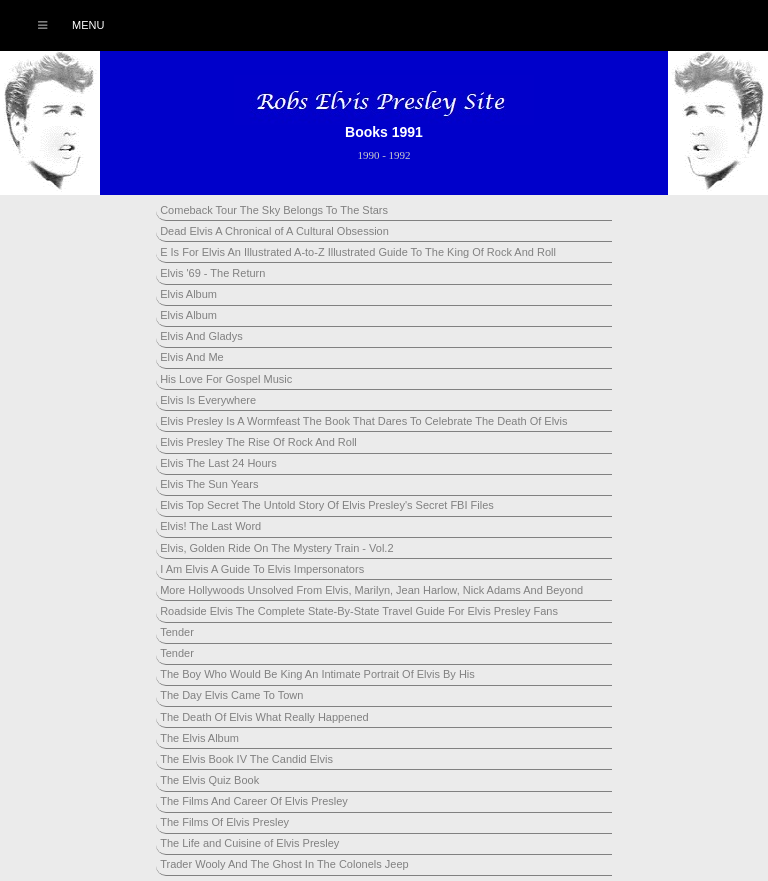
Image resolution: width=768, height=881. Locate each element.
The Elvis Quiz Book (209, 780)
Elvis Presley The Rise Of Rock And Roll (258, 442)
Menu (60, 25)
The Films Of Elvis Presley (224, 822)
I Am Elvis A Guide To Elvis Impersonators (262, 569)
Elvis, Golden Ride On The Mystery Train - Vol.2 (276, 548)
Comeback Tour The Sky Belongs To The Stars (274, 210)
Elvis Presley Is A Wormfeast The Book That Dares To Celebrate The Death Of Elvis (363, 421)
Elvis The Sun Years (209, 484)
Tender (177, 632)
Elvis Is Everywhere (208, 400)
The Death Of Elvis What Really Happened (264, 717)
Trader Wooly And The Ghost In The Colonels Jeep (284, 864)
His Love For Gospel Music (226, 379)
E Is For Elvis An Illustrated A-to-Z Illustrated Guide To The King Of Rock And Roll (358, 252)
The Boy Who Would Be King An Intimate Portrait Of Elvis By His (317, 674)
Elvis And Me (192, 357)
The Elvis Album (199, 738)
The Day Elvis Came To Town (231, 695)
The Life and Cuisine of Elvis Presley (249, 843)
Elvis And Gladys (201, 336)
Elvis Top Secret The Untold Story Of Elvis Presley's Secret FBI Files (327, 505)
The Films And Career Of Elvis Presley (254, 801)
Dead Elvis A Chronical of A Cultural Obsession (274, 231)
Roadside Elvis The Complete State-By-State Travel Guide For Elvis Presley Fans (359, 611)
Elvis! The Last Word (210, 526)
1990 (368, 155)
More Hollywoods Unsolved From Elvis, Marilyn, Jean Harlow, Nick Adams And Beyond (371, 590)
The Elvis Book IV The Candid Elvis (246, 759)
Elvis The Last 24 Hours (218, 463)
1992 (400, 155)
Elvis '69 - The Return (212, 273)
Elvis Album (188, 294)
